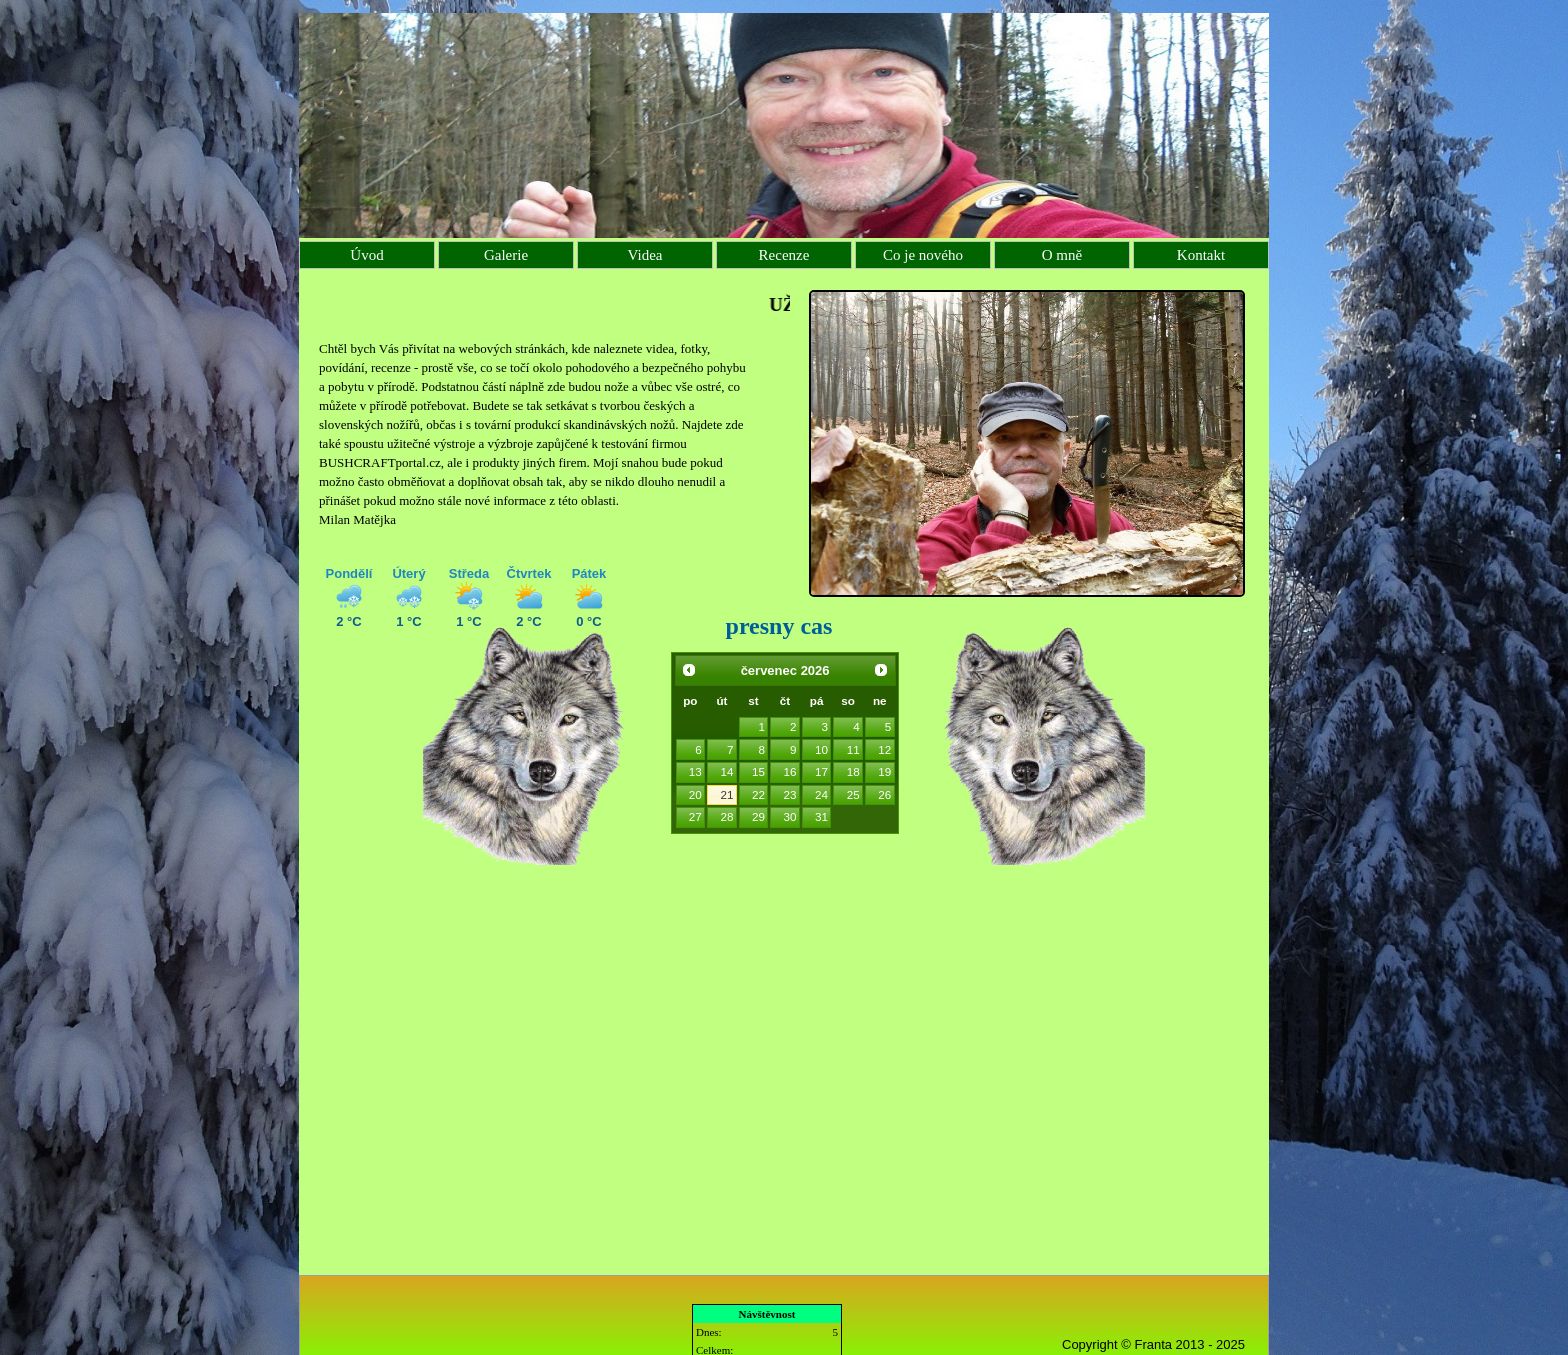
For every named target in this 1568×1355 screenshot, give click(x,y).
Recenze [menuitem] (784, 255)
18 (853, 771)
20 (695, 794)
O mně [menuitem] (1062, 255)
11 (853, 749)
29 (758, 816)
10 (821, 749)
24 (821, 794)
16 (790, 771)
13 (695, 771)
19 (884, 771)
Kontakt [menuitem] (1201, 255)
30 (790, 816)
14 (726, 771)
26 (884, 794)
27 (695, 816)
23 (790, 794)
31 (821, 816)
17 (821, 771)
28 (726, 816)
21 (726, 794)
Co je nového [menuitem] (923, 255)
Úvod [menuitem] (366, 255)
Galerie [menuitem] (506, 255)
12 (884, 749)
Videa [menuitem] (645, 255)
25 (853, 794)
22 (758, 794)
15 (758, 771)
